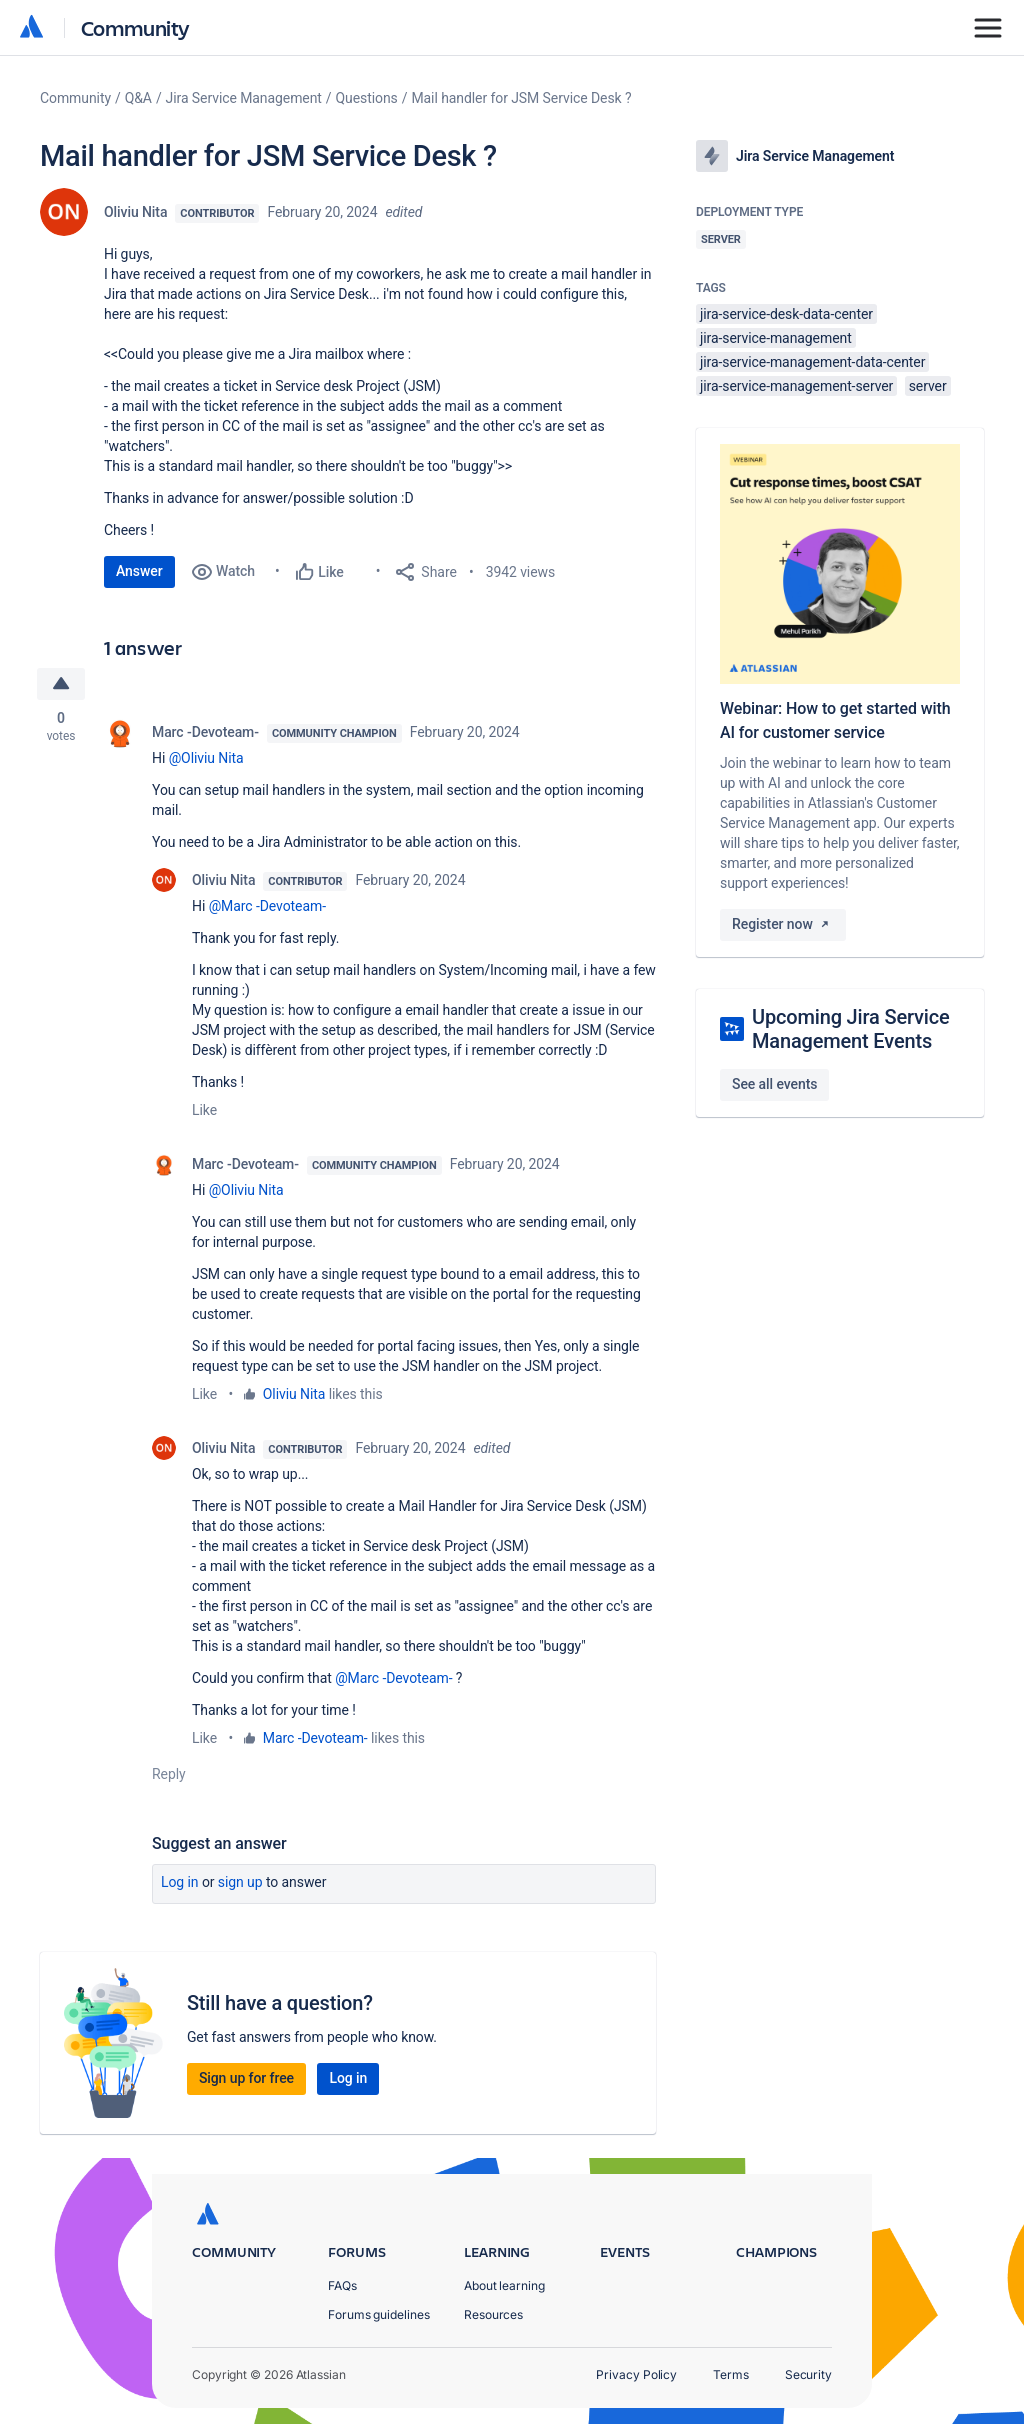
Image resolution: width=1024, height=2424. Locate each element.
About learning (504, 2285)
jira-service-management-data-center (812, 362)
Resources (493, 2314)
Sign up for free (246, 2078)
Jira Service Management (244, 98)
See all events (774, 1084)
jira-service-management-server (796, 386)
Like (204, 1110)
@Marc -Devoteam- (267, 906)
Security (808, 2374)
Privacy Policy (636, 2374)
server (928, 386)
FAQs (342, 2285)
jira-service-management (776, 338)
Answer (139, 571)
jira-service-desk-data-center (786, 314)
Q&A (138, 98)
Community (135, 27)
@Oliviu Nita (206, 758)
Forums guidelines (379, 2314)
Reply (169, 1774)
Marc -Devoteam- (205, 732)
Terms (731, 2374)
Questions (367, 98)
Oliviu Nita (135, 212)
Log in (180, 1882)
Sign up (240, 1882)
